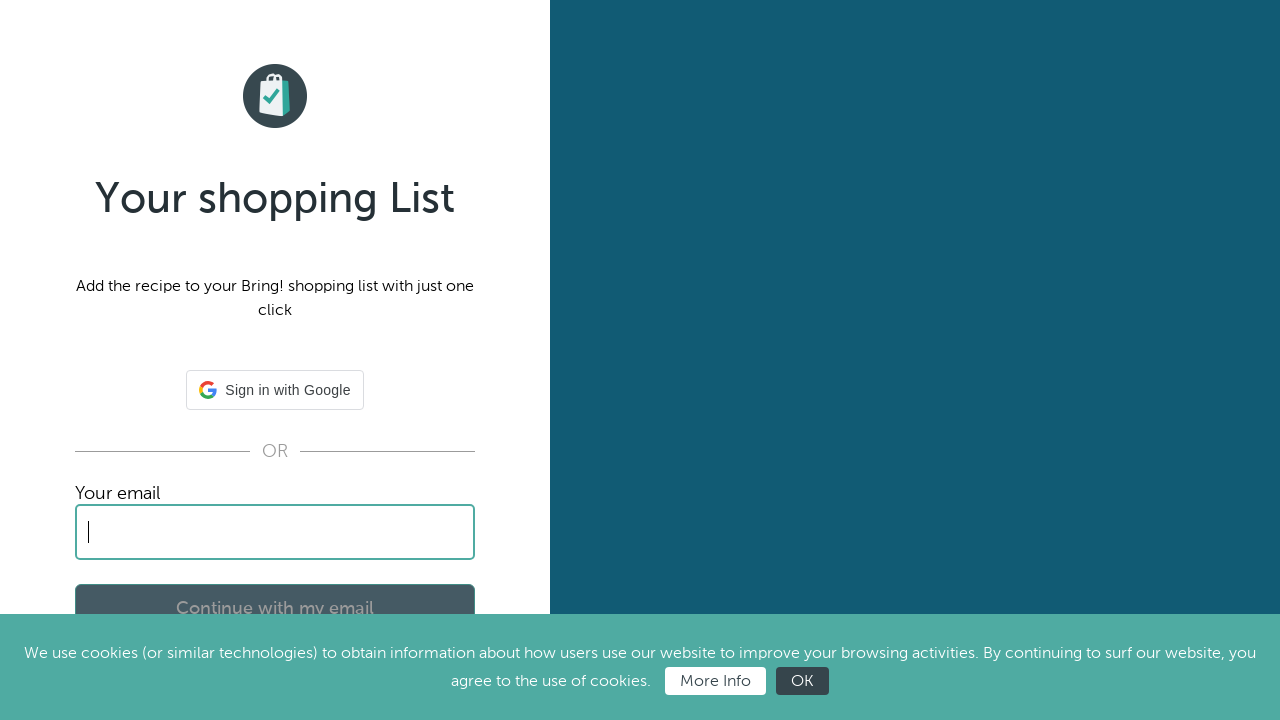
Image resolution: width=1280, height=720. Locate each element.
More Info (715, 680)
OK (802, 680)
